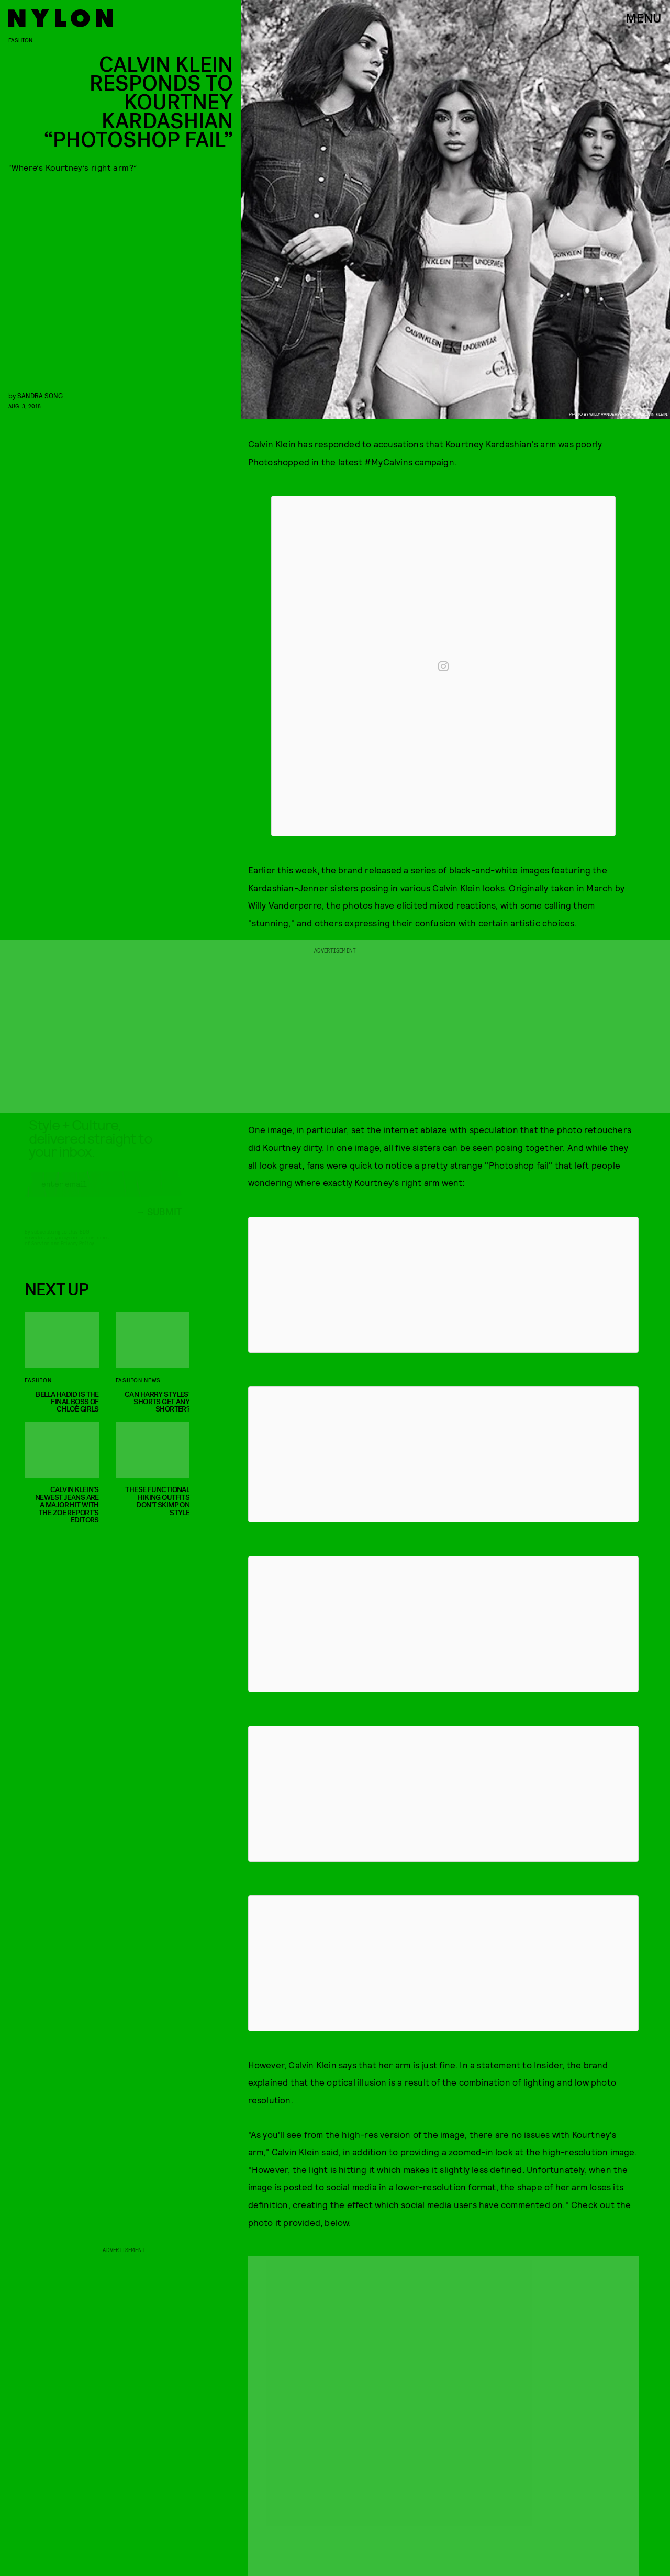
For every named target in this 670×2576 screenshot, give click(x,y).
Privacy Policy (77, 1252)
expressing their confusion (400, 922)
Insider (548, 2064)
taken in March (582, 887)
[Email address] (103, 1193)
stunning (270, 922)
